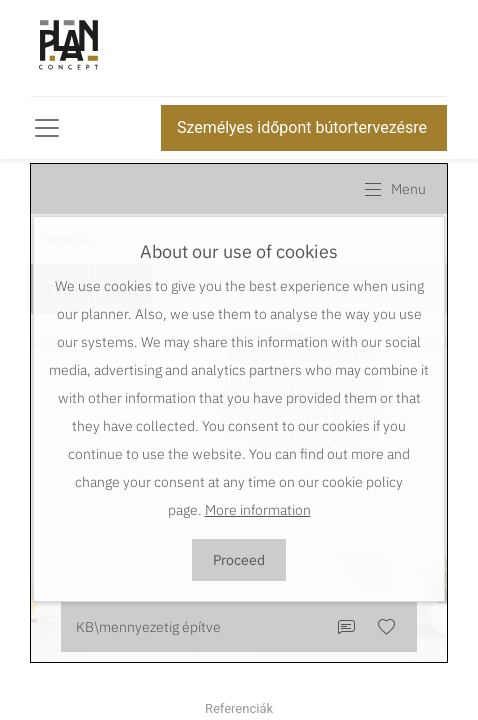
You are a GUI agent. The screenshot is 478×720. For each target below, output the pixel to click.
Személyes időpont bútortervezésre (304, 127)
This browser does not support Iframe (239, 413)
